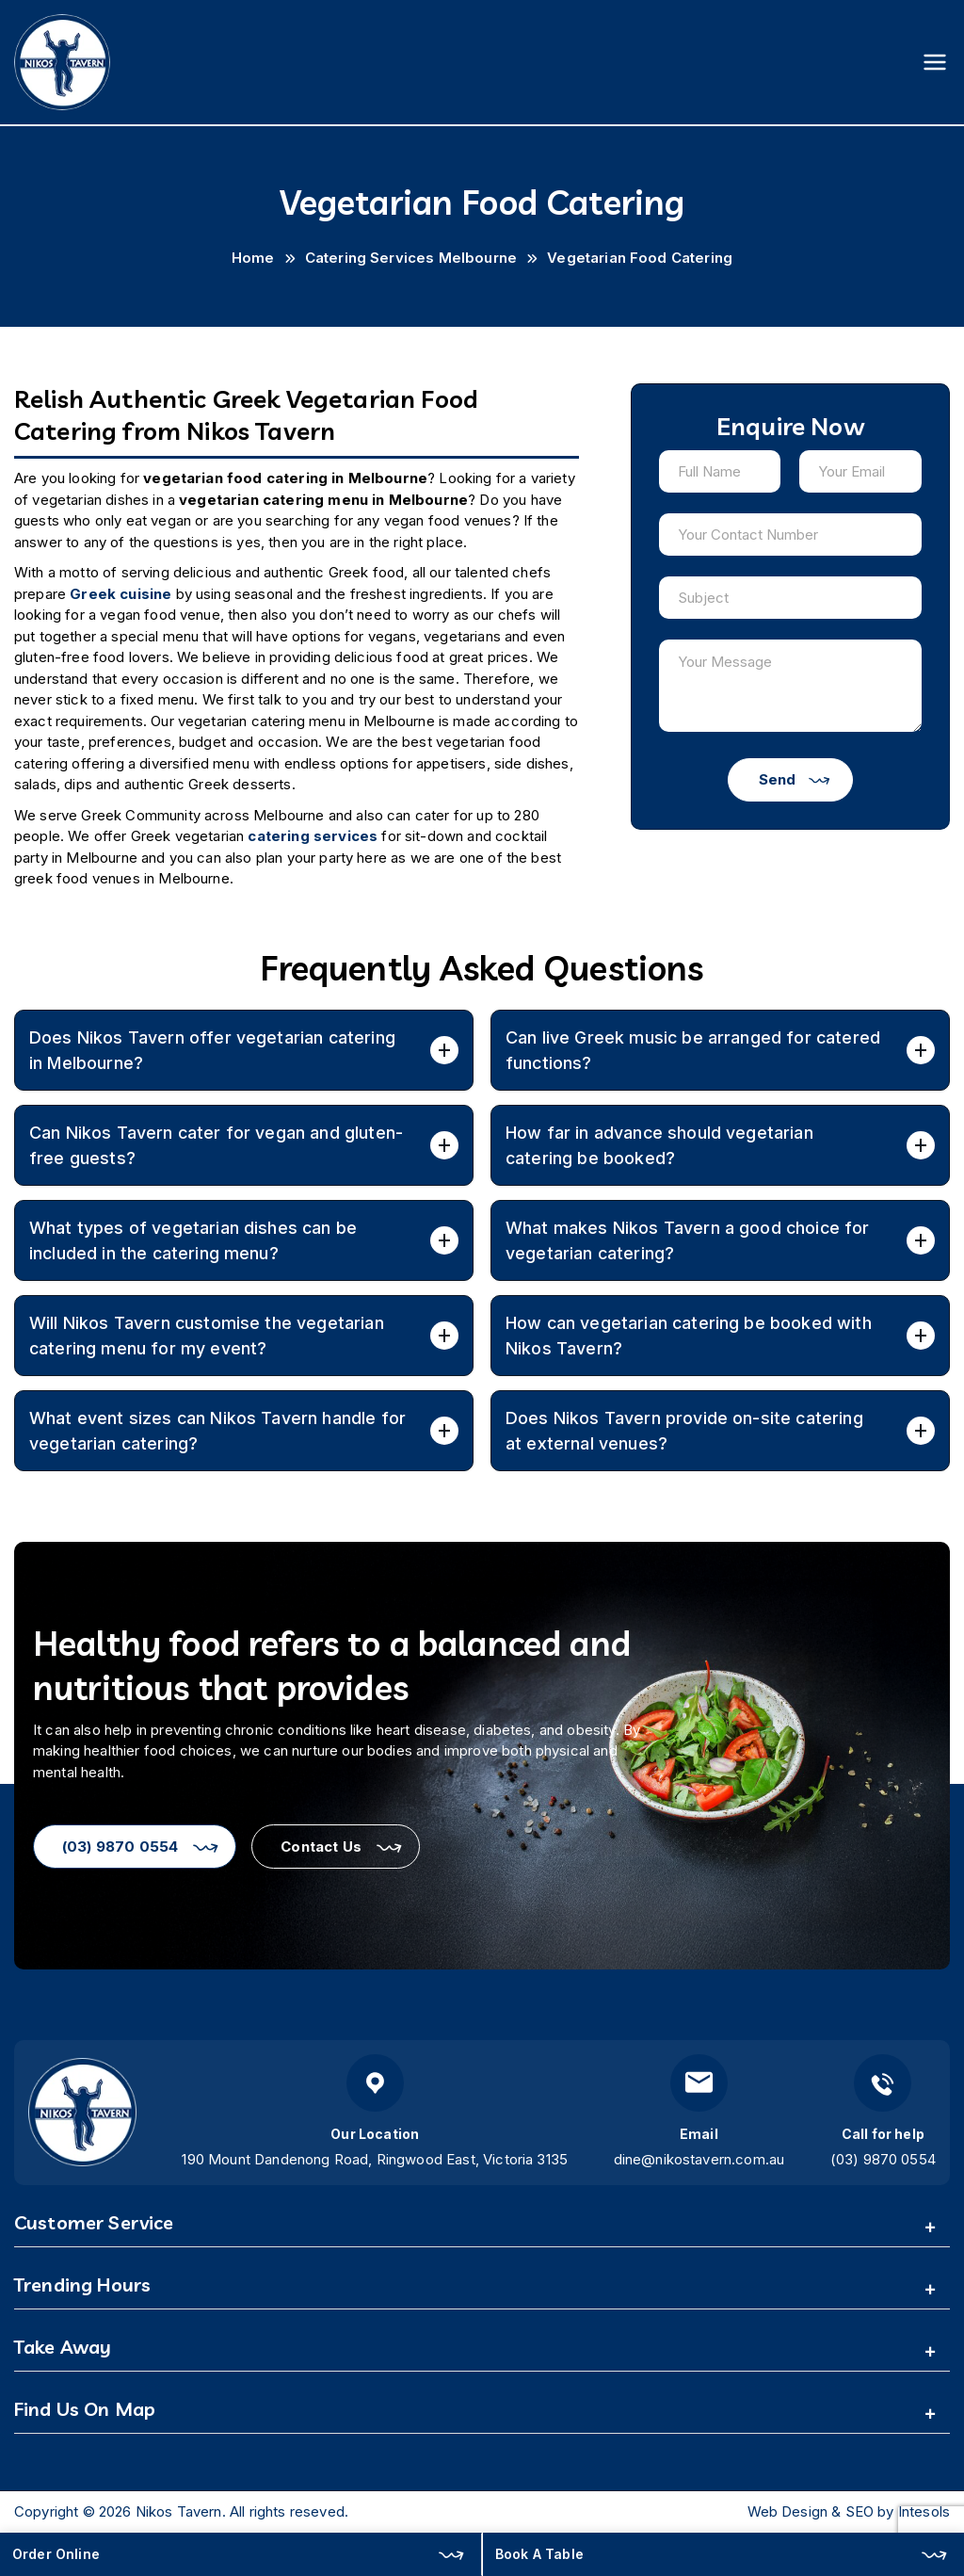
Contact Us (321, 1846)
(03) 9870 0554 (120, 1846)
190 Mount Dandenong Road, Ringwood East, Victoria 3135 (375, 2159)
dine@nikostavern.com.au (699, 2159)
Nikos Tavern (179, 2511)
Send (777, 779)
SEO (859, 2511)
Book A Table (539, 2554)
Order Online (56, 2554)
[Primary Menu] (935, 62)
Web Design (787, 2511)
